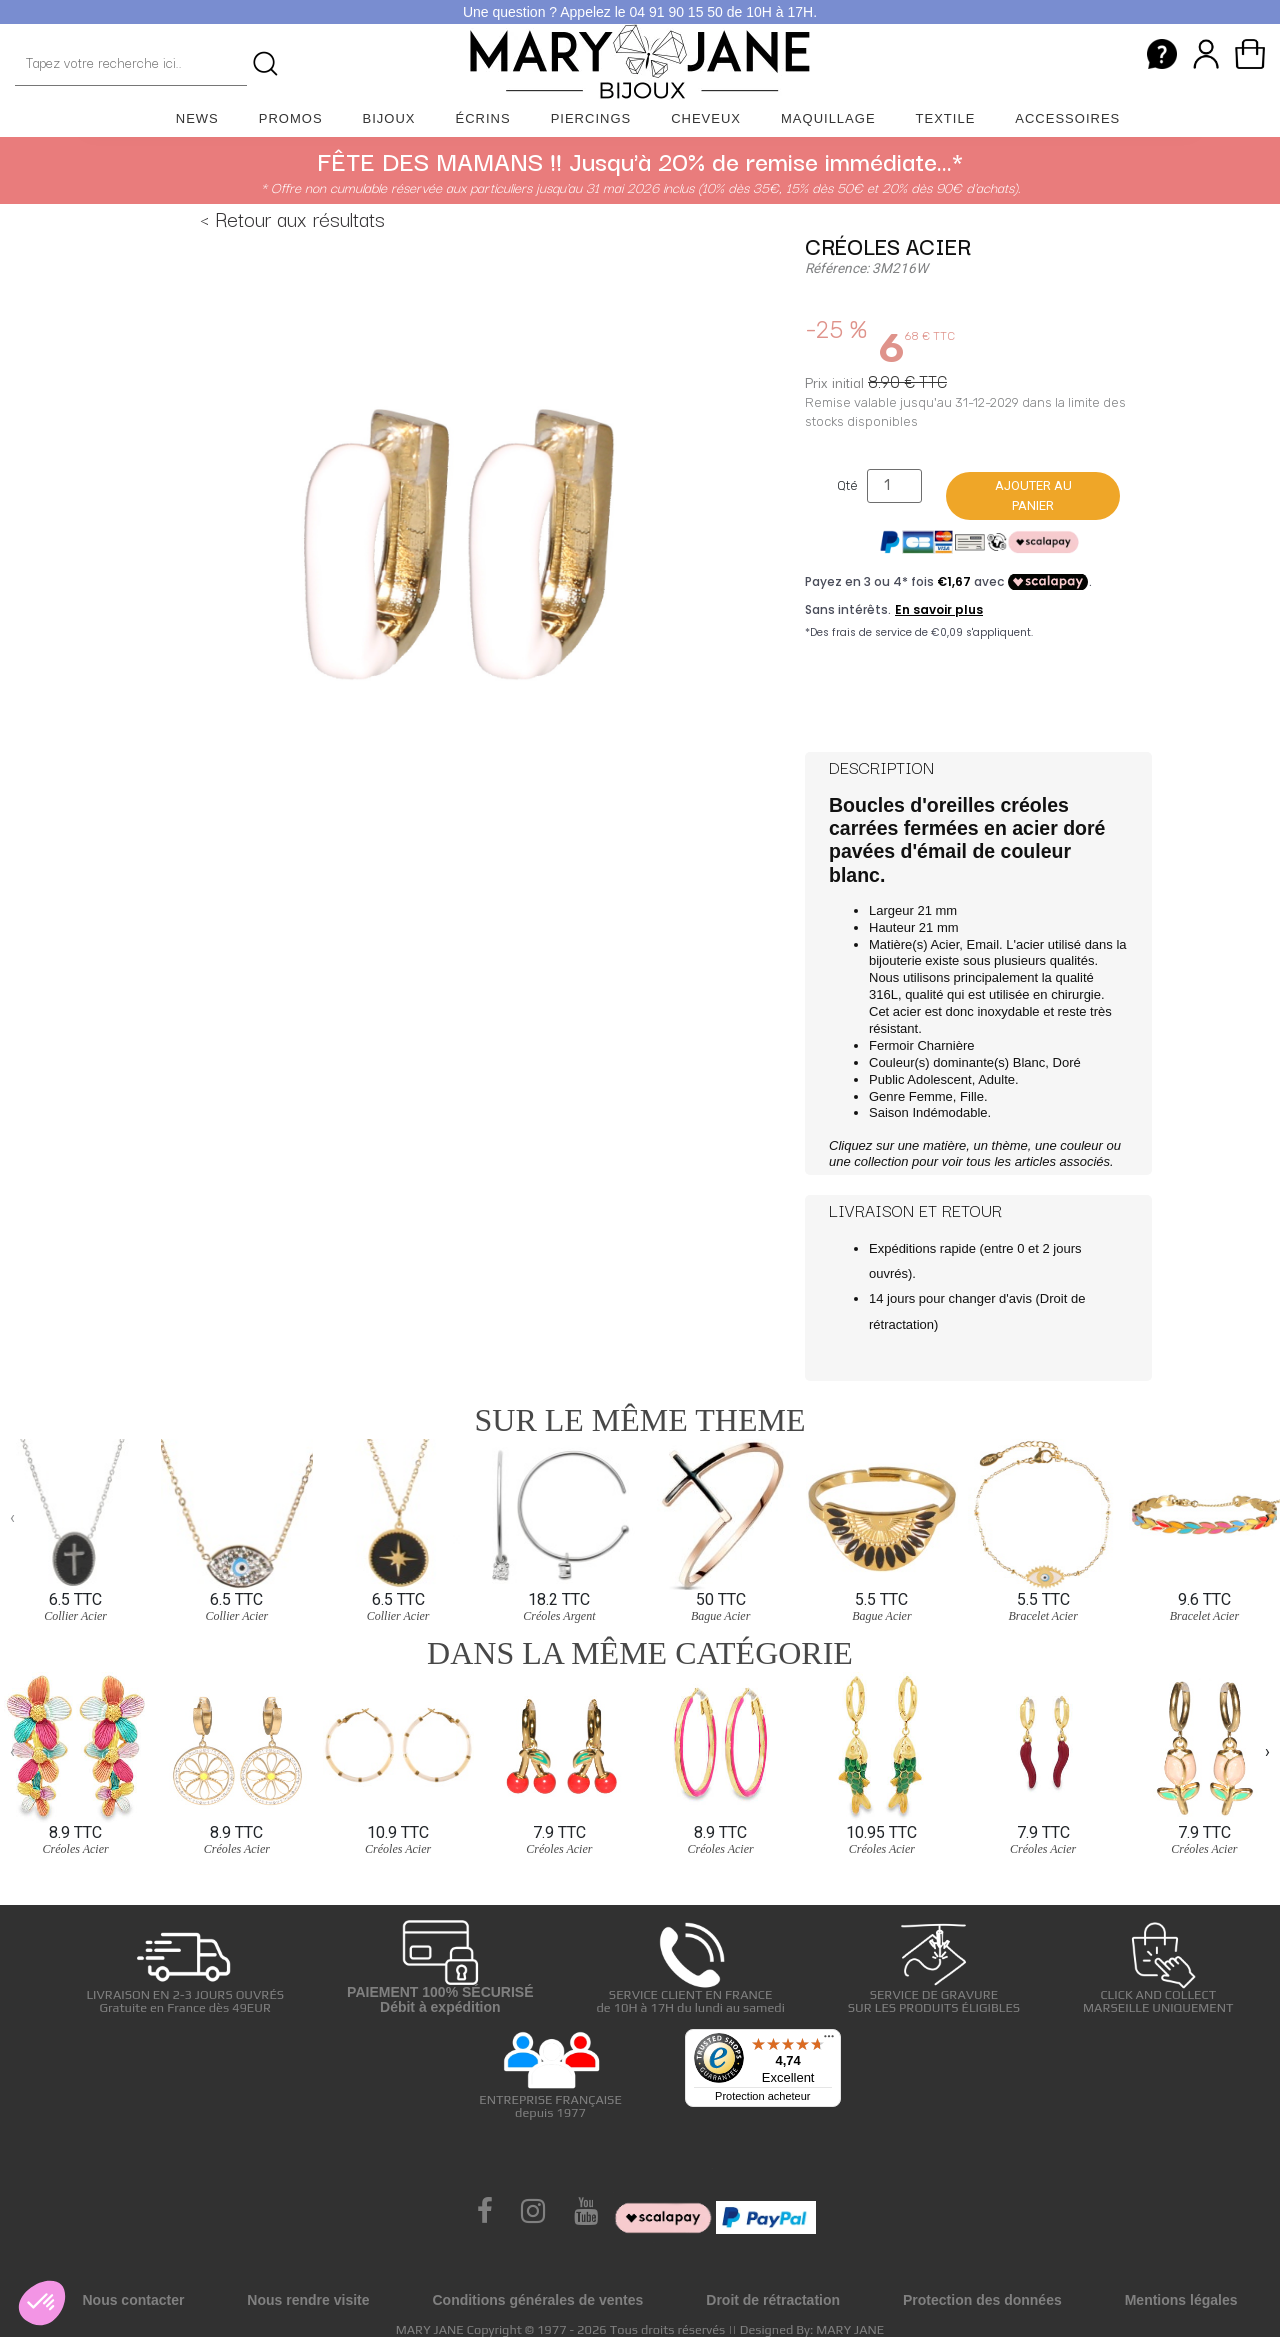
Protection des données (982, 2300)
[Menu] (829, 2041)
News (197, 118)
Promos (291, 118)
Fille (972, 1096)
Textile (946, 118)
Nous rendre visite (308, 2300)
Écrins (483, 118)
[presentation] (12, 1518)
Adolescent (939, 1079)
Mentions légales (1181, 2300)
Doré (1067, 1062)
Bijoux (389, 118)
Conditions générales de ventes (537, 2300)
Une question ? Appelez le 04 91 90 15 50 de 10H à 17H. (640, 12)
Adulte (996, 1079)
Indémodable (949, 1112)
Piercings (591, 118)
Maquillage (828, 118)
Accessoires (1067, 118)
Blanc (1029, 1062)
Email (983, 944)
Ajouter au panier (1033, 495)
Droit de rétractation (773, 2300)
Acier (944, 944)
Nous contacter (133, 2300)
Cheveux (706, 118)
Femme (931, 1096)
